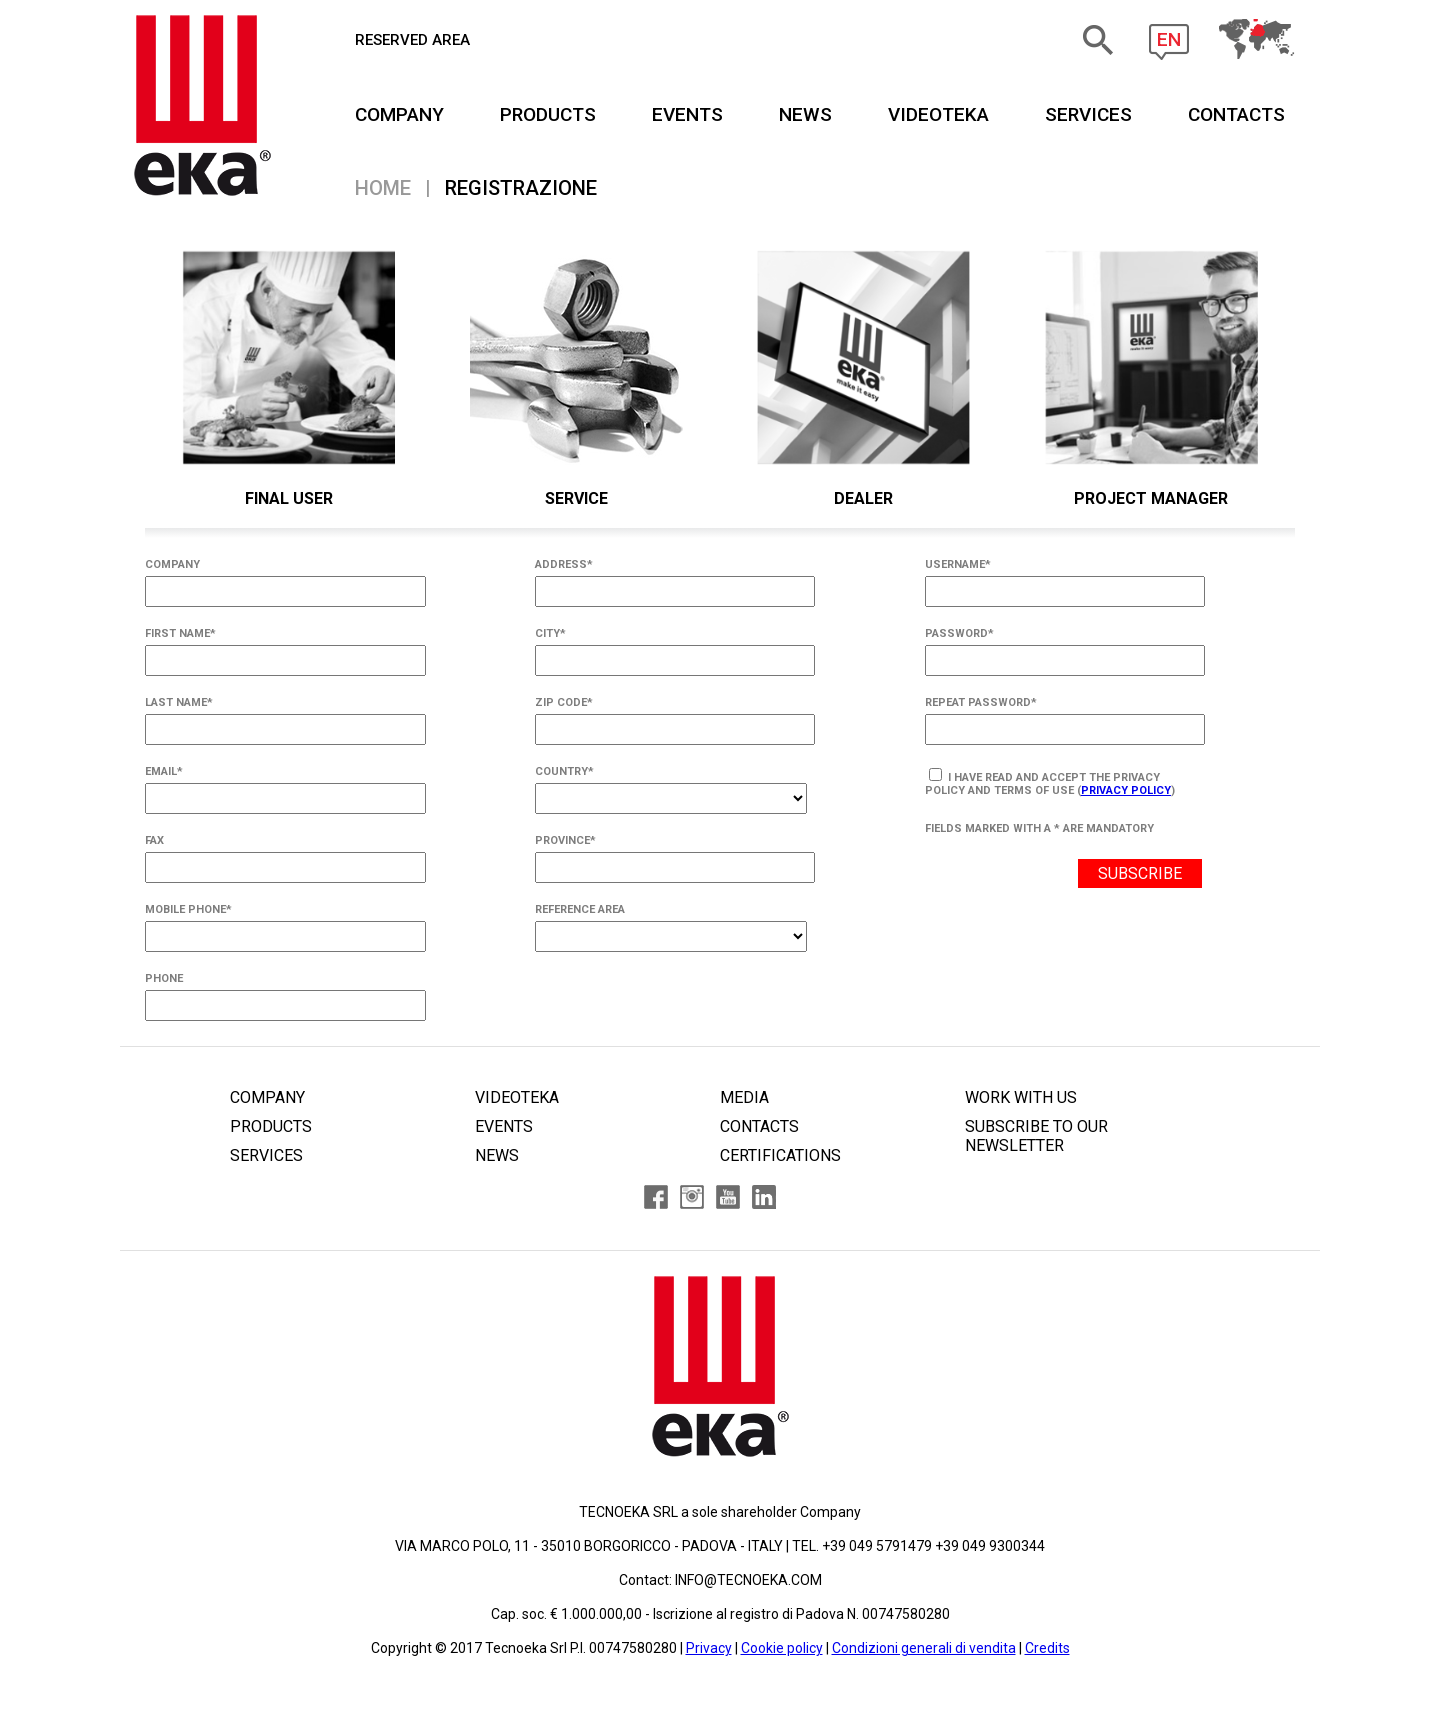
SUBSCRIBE (1140, 873)
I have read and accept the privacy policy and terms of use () (1050, 782)
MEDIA (744, 1097)
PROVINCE (565, 840)
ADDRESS (564, 564)
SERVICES (1088, 114)
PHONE (164, 978)
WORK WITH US (1021, 1097)
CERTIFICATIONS (780, 1155)
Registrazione (521, 188)
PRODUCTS (548, 114)
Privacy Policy (1126, 790)
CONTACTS (1236, 114)
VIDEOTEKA (938, 114)
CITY (550, 633)
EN (1169, 39)
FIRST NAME (180, 633)
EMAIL (164, 771)
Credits (1047, 1648)
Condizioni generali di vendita (924, 1648)
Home (383, 188)
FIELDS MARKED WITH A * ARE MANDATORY (1039, 828)
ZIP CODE (564, 702)
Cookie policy (782, 1648)
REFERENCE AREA (580, 909)
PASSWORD (959, 633)
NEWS (805, 114)
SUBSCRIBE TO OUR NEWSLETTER (1036, 1136)
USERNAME (958, 564)
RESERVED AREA (412, 40)
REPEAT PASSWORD (981, 702)
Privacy (709, 1648)
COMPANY (399, 114)
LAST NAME (179, 702)
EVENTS (687, 114)
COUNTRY (564, 771)
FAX (154, 840)
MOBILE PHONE (188, 909)
